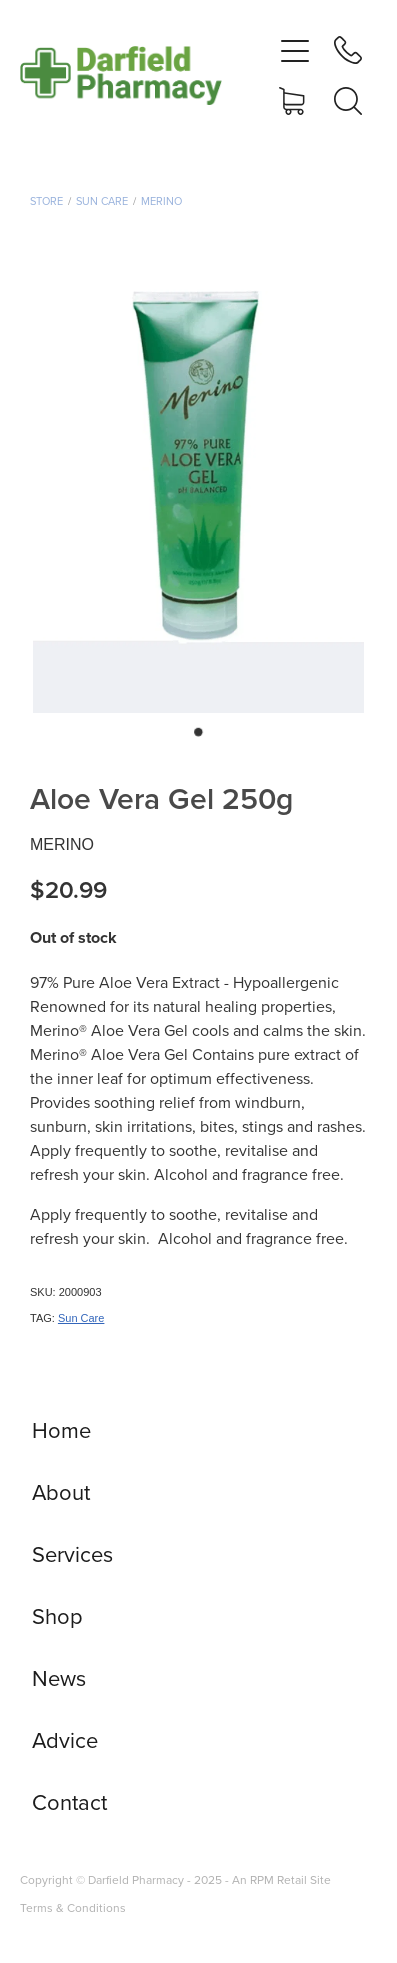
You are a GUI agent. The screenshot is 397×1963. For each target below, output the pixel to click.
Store (46, 201)
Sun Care (102, 201)
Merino (161, 201)
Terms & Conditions (73, 1907)
